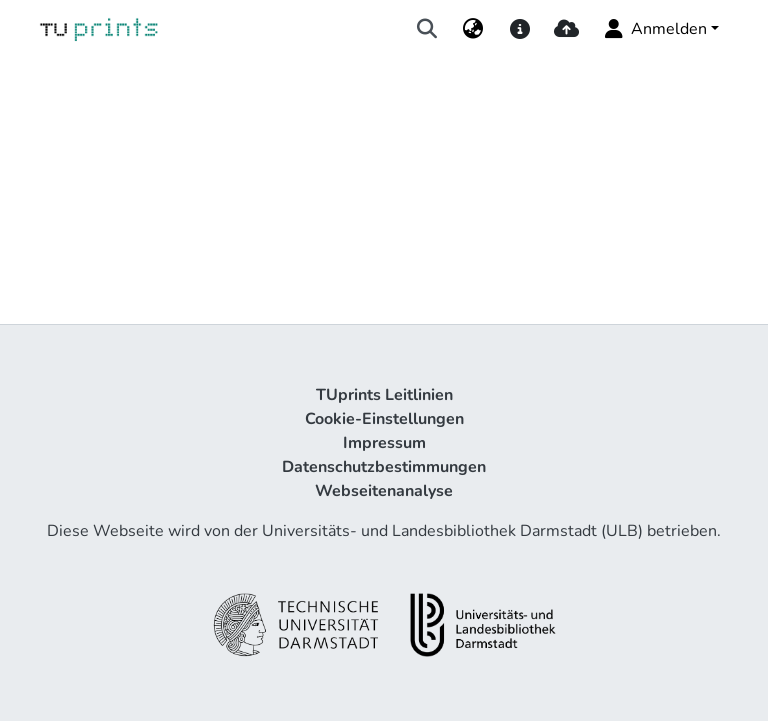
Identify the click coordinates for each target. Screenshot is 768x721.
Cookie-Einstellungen (384, 419)
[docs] (519, 29)
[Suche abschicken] (427, 29)
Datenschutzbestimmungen (384, 467)
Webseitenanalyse (384, 491)
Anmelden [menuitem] (654, 29)
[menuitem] (473, 29)
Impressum (384, 443)
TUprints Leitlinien (384, 395)
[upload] (566, 29)
